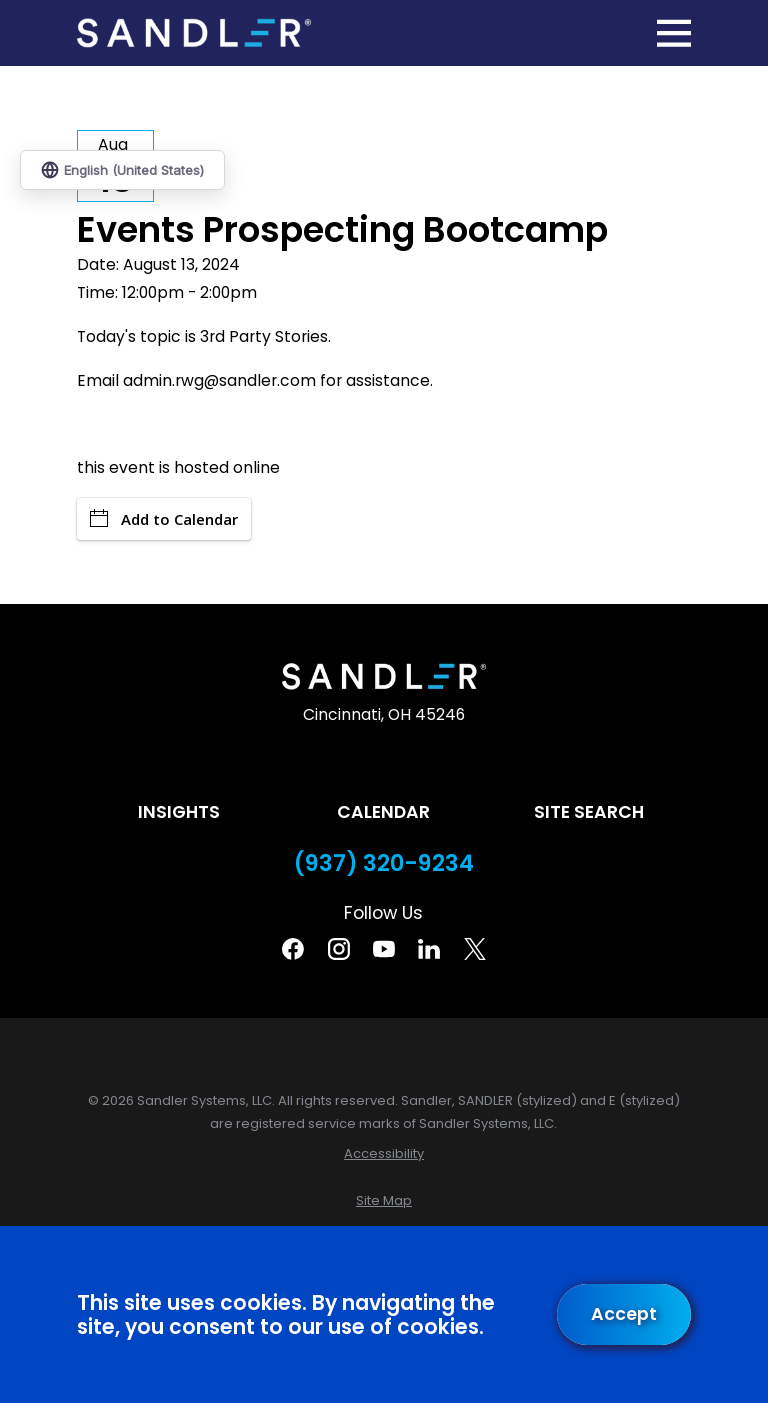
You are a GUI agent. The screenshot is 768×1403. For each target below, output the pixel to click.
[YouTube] (384, 949)
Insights (179, 812)
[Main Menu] (674, 33)
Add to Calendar (164, 519)
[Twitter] (475, 949)
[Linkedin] (429, 949)
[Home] (194, 33)
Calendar (383, 812)
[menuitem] (384, 1153)
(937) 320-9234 (384, 863)
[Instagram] (339, 949)
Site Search (589, 812)
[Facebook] (293, 949)
